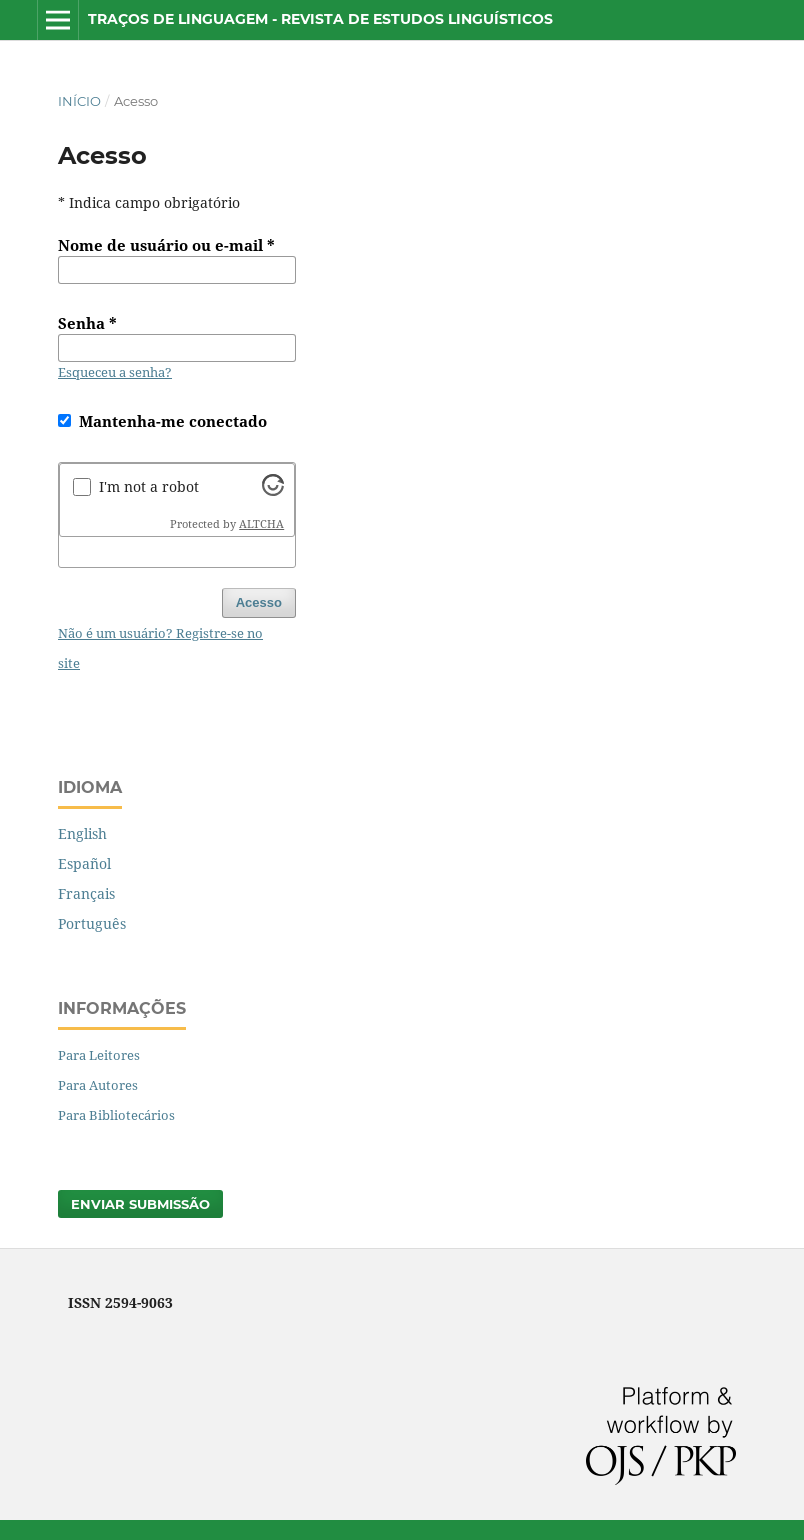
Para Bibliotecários (116, 1115)
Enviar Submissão (140, 1204)
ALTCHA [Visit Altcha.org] (261, 524)
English (82, 833)
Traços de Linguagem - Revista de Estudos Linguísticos (320, 19)
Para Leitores (99, 1055)
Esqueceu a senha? (115, 372)
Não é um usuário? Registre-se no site (160, 648)
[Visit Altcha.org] (273, 490)
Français (86, 893)
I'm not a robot (149, 486)
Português (92, 923)
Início (79, 101)
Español (84, 863)
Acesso (259, 602)
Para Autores (98, 1085)
